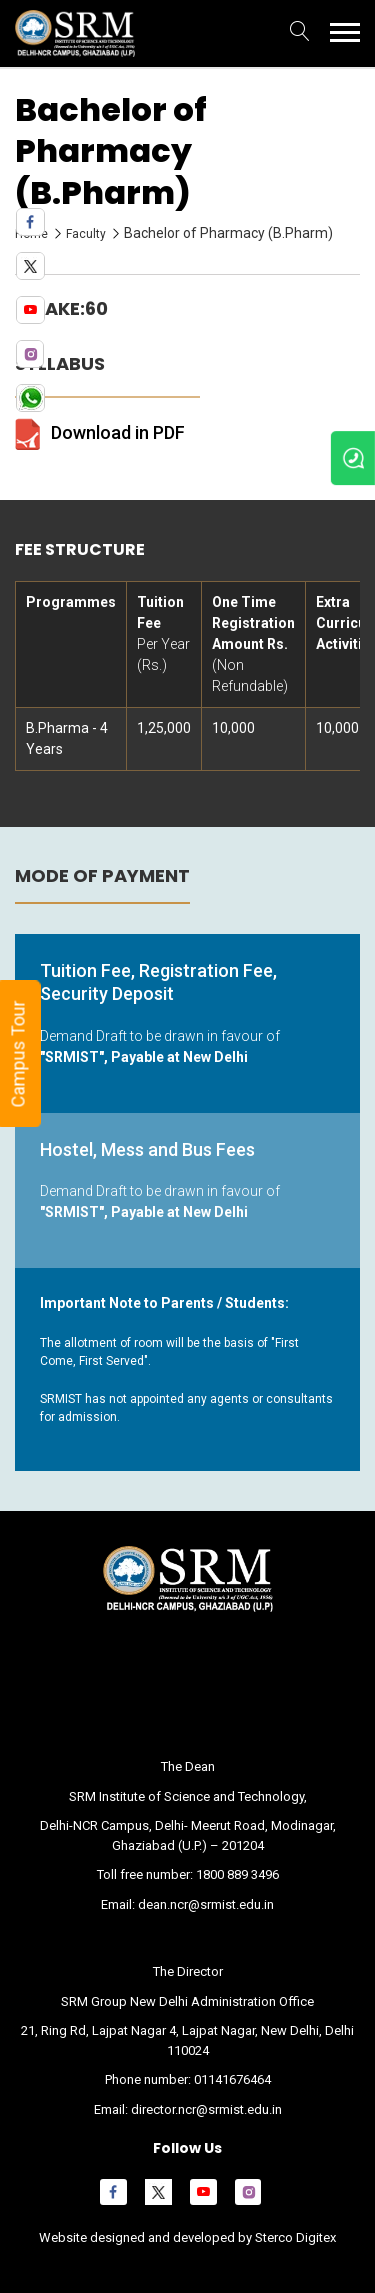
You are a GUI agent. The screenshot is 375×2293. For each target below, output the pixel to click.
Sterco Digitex (294, 2237)
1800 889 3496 (237, 1874)
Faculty (86, 234)
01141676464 (232, 2079)
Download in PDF (118, 432)
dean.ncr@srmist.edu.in (206, 1904)
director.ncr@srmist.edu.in (206, 2109)
